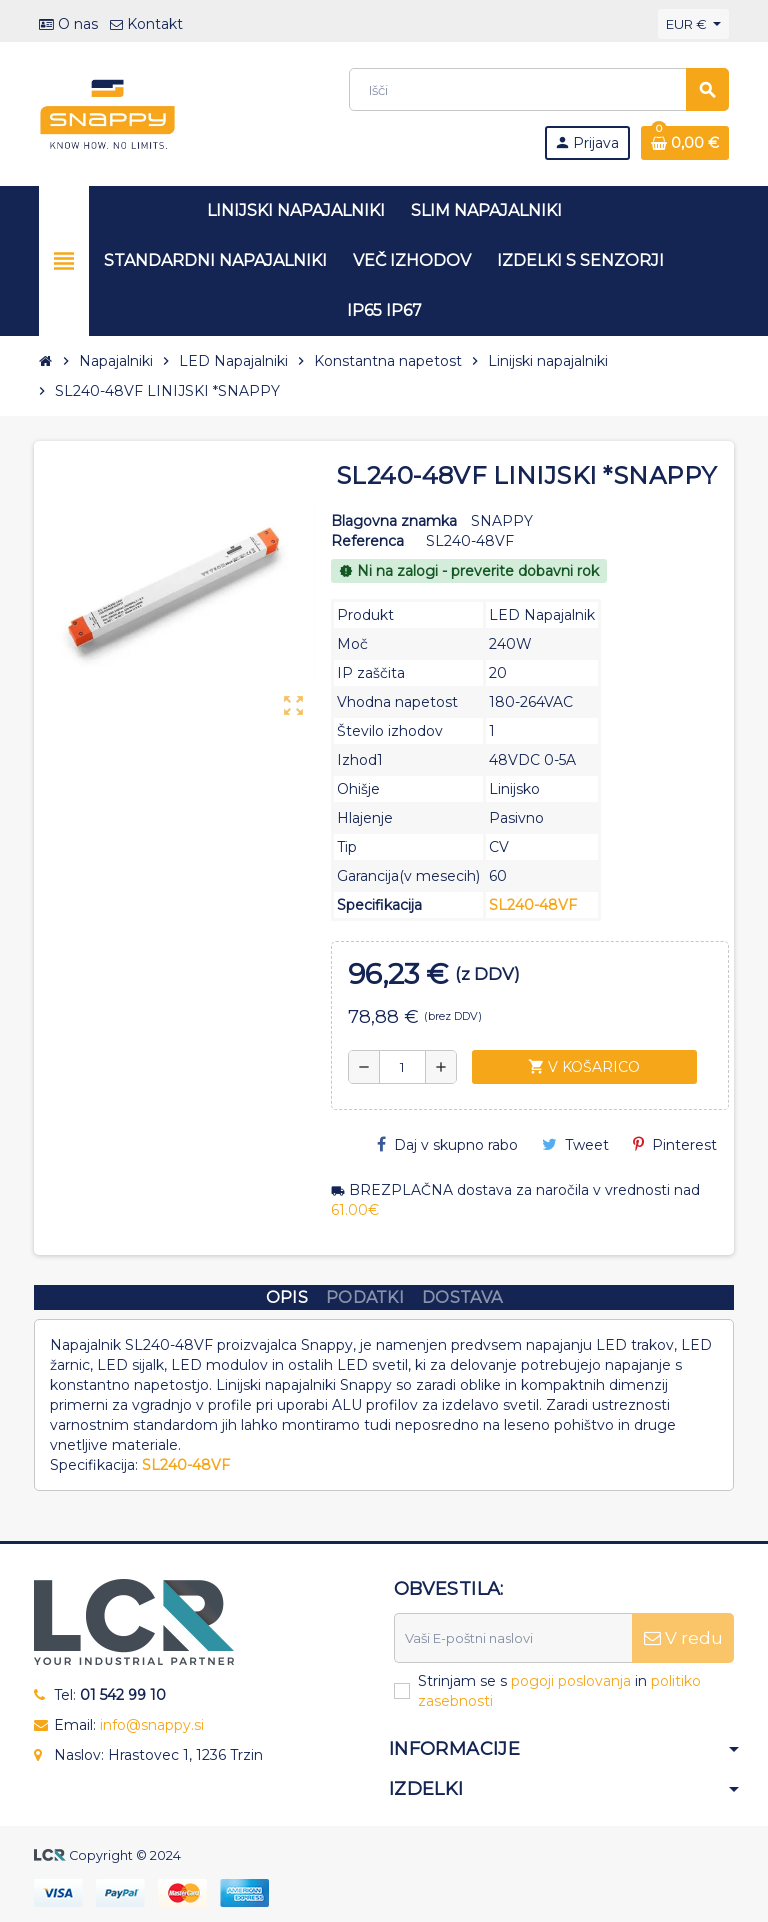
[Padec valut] (693, 24)
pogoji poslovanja (571, 1681)
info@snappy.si (152, 1725)
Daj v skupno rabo (447, 1145)
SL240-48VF (533, 905)
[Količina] (402, 1067)
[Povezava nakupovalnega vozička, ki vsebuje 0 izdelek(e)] (685, 143)
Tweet (575, 1145)
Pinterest (675, 1145)
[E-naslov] (513, 1638)
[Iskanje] (538, 89)
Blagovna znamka (394, 521)
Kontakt (146, 24)
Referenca (367, 541)
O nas (68, 24)
